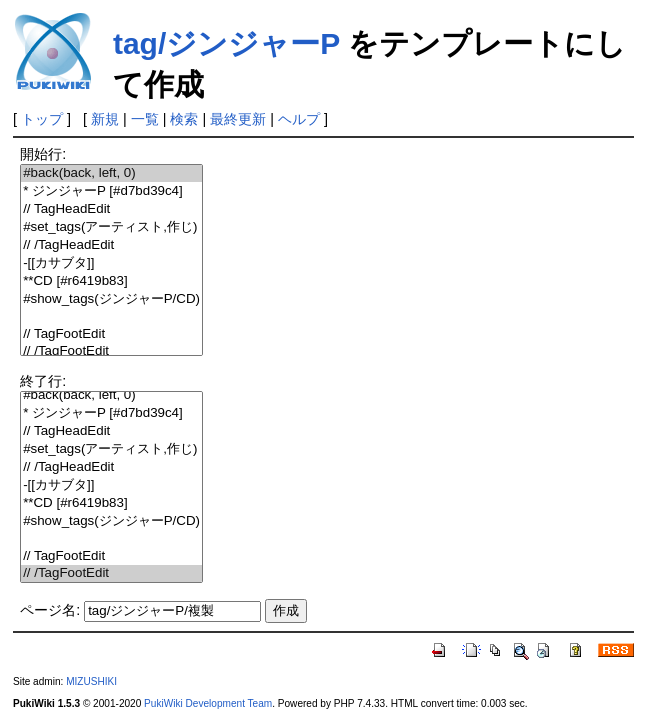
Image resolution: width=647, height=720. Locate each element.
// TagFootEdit (111, 334)
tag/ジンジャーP (226, 43)
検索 (184, 119)
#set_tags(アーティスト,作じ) (111, 227)
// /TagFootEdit (111, 351)
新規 (105, 119)
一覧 (145, 119)
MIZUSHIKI (91, 681)
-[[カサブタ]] (111, 263)
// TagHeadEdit (111, 209)
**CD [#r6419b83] (111, 281)
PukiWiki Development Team (208, 703)
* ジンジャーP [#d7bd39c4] (111, 191)
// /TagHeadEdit (111, 245)
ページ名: (50, 610)
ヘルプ (299, 119)
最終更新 (238, 119)
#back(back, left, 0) (111, 173)
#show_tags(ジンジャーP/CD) (111, 299)
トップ (42, 119)
